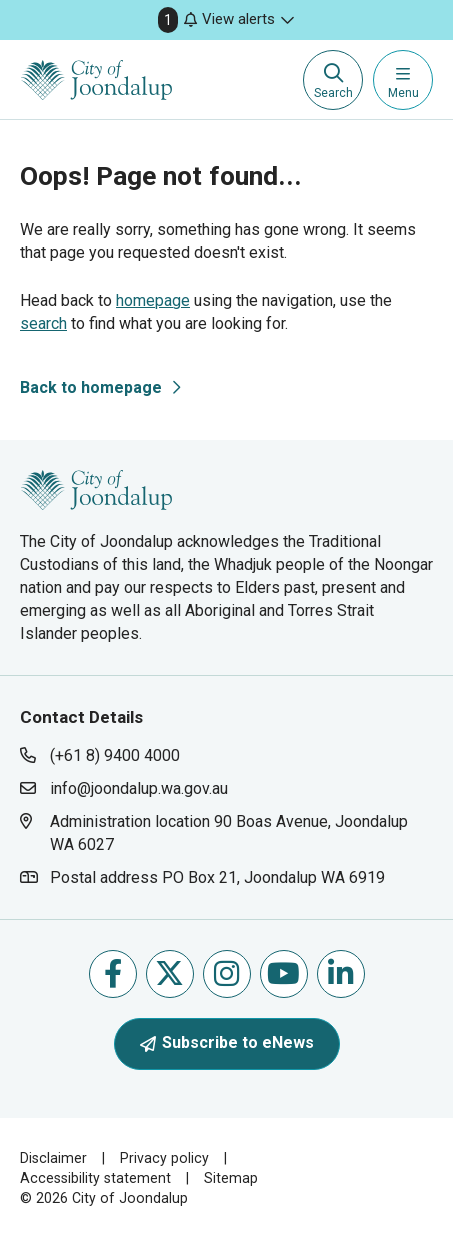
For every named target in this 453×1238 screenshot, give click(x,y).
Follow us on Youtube (283, 973)
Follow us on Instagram (226, 973)
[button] (226, 20)
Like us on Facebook (113, 973)
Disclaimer (53, 1158)
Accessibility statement (95, 1178)
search (43, 323)
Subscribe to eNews (227, 1042)
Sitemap (231, 1178)
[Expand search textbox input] (333, 80)
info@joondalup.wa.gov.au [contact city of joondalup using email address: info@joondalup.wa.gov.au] (139, 788)
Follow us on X (169, 973)
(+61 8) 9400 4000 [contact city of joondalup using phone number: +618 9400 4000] (115, 755)
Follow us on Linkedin (340, 973)
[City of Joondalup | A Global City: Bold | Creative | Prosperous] (96, 80)
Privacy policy (164, 1158)
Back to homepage (91, 387)
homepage (153, 300)
